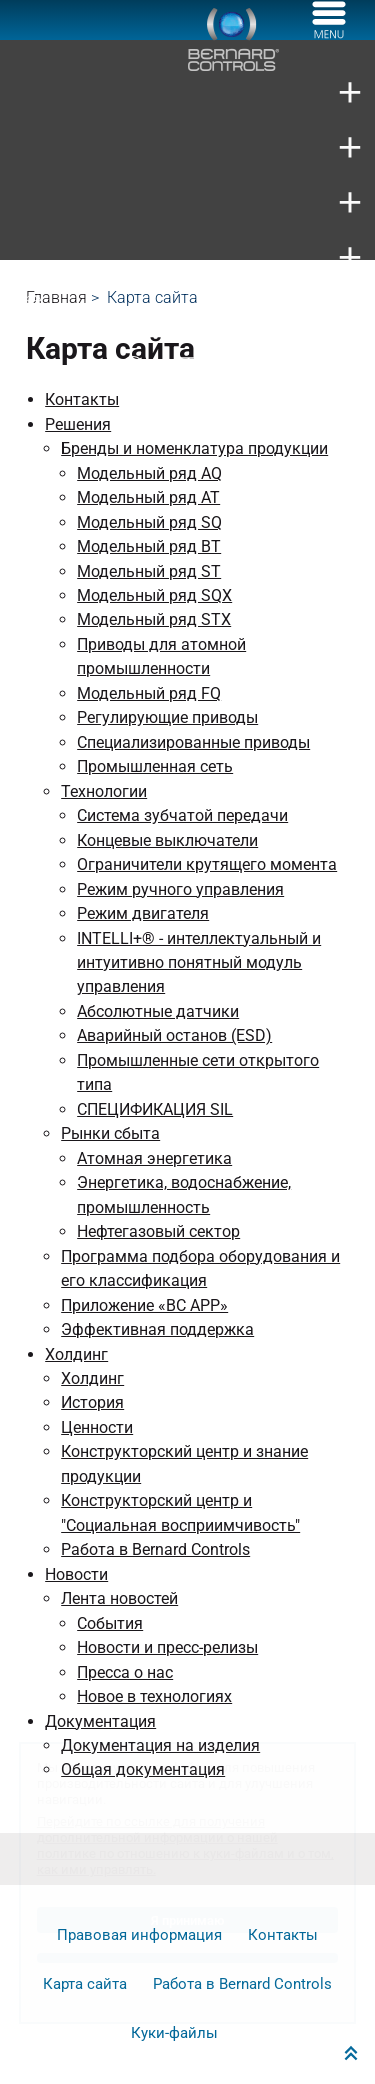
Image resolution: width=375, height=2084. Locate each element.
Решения (78, 424)
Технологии (104, 791)
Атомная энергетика (154, 1158)
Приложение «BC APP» (144, 1305)
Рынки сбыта (110, 1133)
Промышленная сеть (155, 766)
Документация (100, 1721)
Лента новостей (119, 1598)
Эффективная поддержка (157, 1329)
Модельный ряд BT (149, 546)
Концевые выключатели (167, 840)
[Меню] (329, 33)
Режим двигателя (143, 913)
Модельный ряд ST (149, 571)
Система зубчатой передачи (182, 815)
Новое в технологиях (154, 1696)
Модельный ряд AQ (149, 473)
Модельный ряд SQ (149, 522)
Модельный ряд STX (154, 619)
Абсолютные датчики (158, 1011)
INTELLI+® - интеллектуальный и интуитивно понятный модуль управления (199, 963)
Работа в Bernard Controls (155, 1549)
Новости (76, 1574)
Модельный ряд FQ (149, 693)
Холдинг (76, 1354)
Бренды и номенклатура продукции (194, 448)
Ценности (97, 1427)
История (92, 1402)
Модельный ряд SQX (154, 595)
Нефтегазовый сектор (158, 1231)
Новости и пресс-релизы (167, 1647)
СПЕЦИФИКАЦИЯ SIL (155, 1109)
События (110, 1623)
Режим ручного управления (180, 889)
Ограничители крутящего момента (207, 864)
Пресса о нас (125, 1672)
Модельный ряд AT (148, 497)
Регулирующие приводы (167, 717)
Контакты (82, 399)
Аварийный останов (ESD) (174, 1035)
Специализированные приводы (193, 742)
